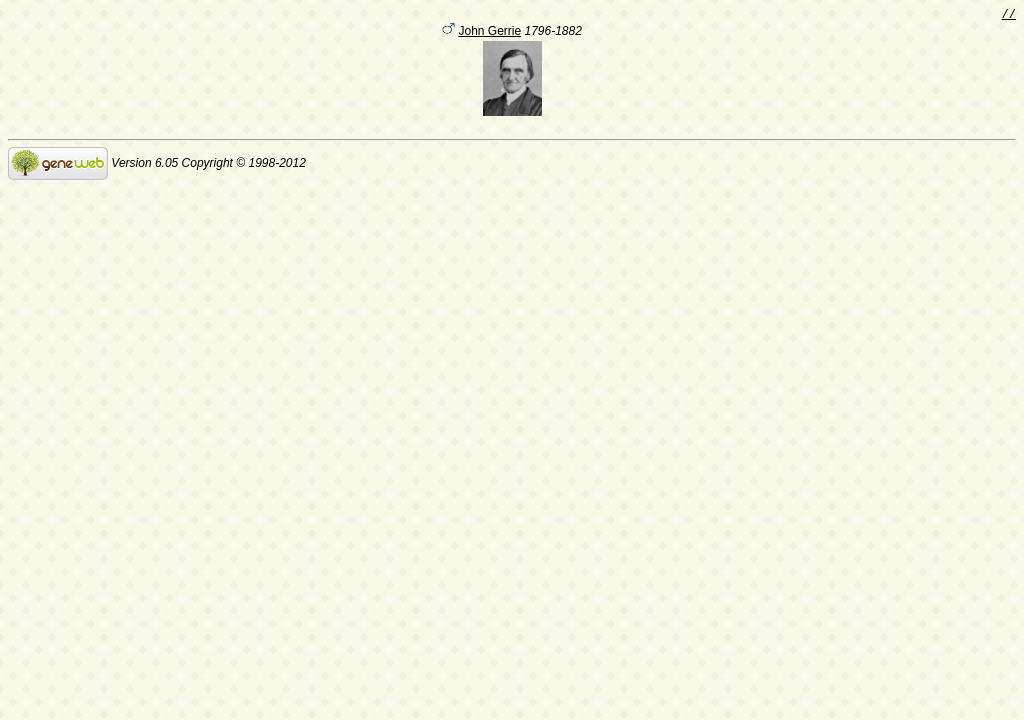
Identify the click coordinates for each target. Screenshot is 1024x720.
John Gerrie (489, 34)
